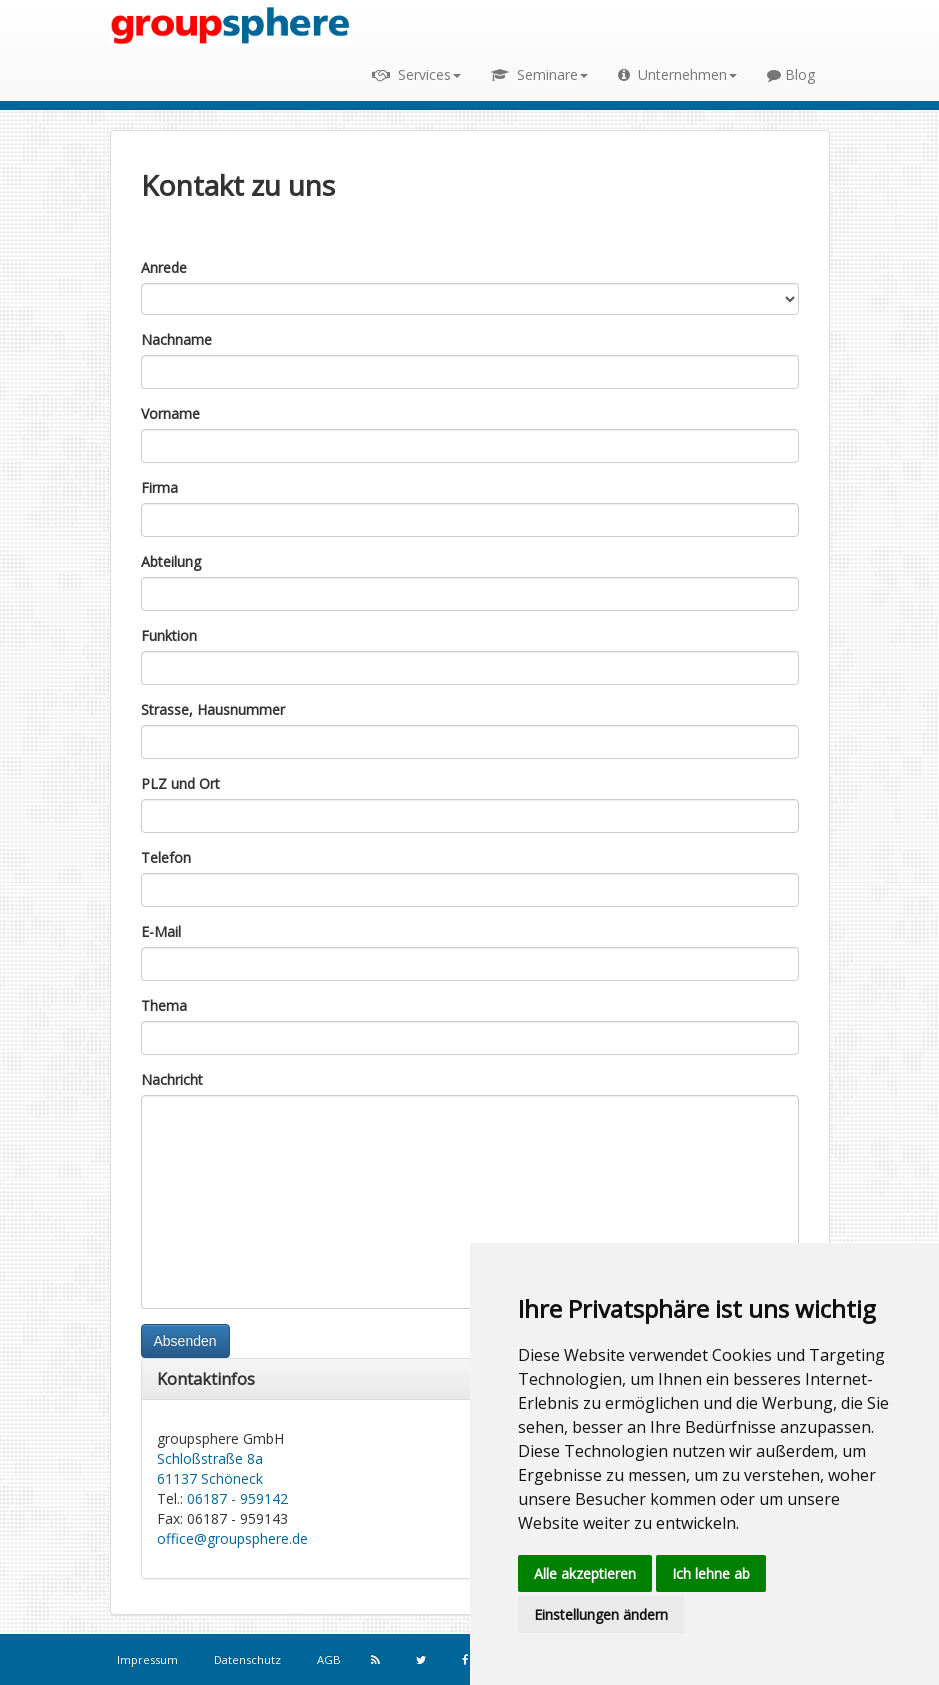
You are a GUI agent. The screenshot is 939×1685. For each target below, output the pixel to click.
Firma (159, 487)
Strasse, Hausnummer (213, 709)
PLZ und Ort (180, 783)
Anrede (164, 267)
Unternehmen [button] (677, 74)
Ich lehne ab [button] (711, 1573)
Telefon (166, 857)
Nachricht (172, 1079)
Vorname (170, 413)
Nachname (176, 339)
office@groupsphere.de (232, 1538)
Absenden (185, 1341)
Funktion (169, 635)
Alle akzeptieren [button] (585, 1573)
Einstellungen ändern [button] (601, 1614)
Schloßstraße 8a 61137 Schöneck (210, 1468)
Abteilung (171, 561)
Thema (164, 1005)
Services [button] (416, 74)
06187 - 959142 (237, 1498)
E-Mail (161, 931)
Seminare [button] (539, 74)
